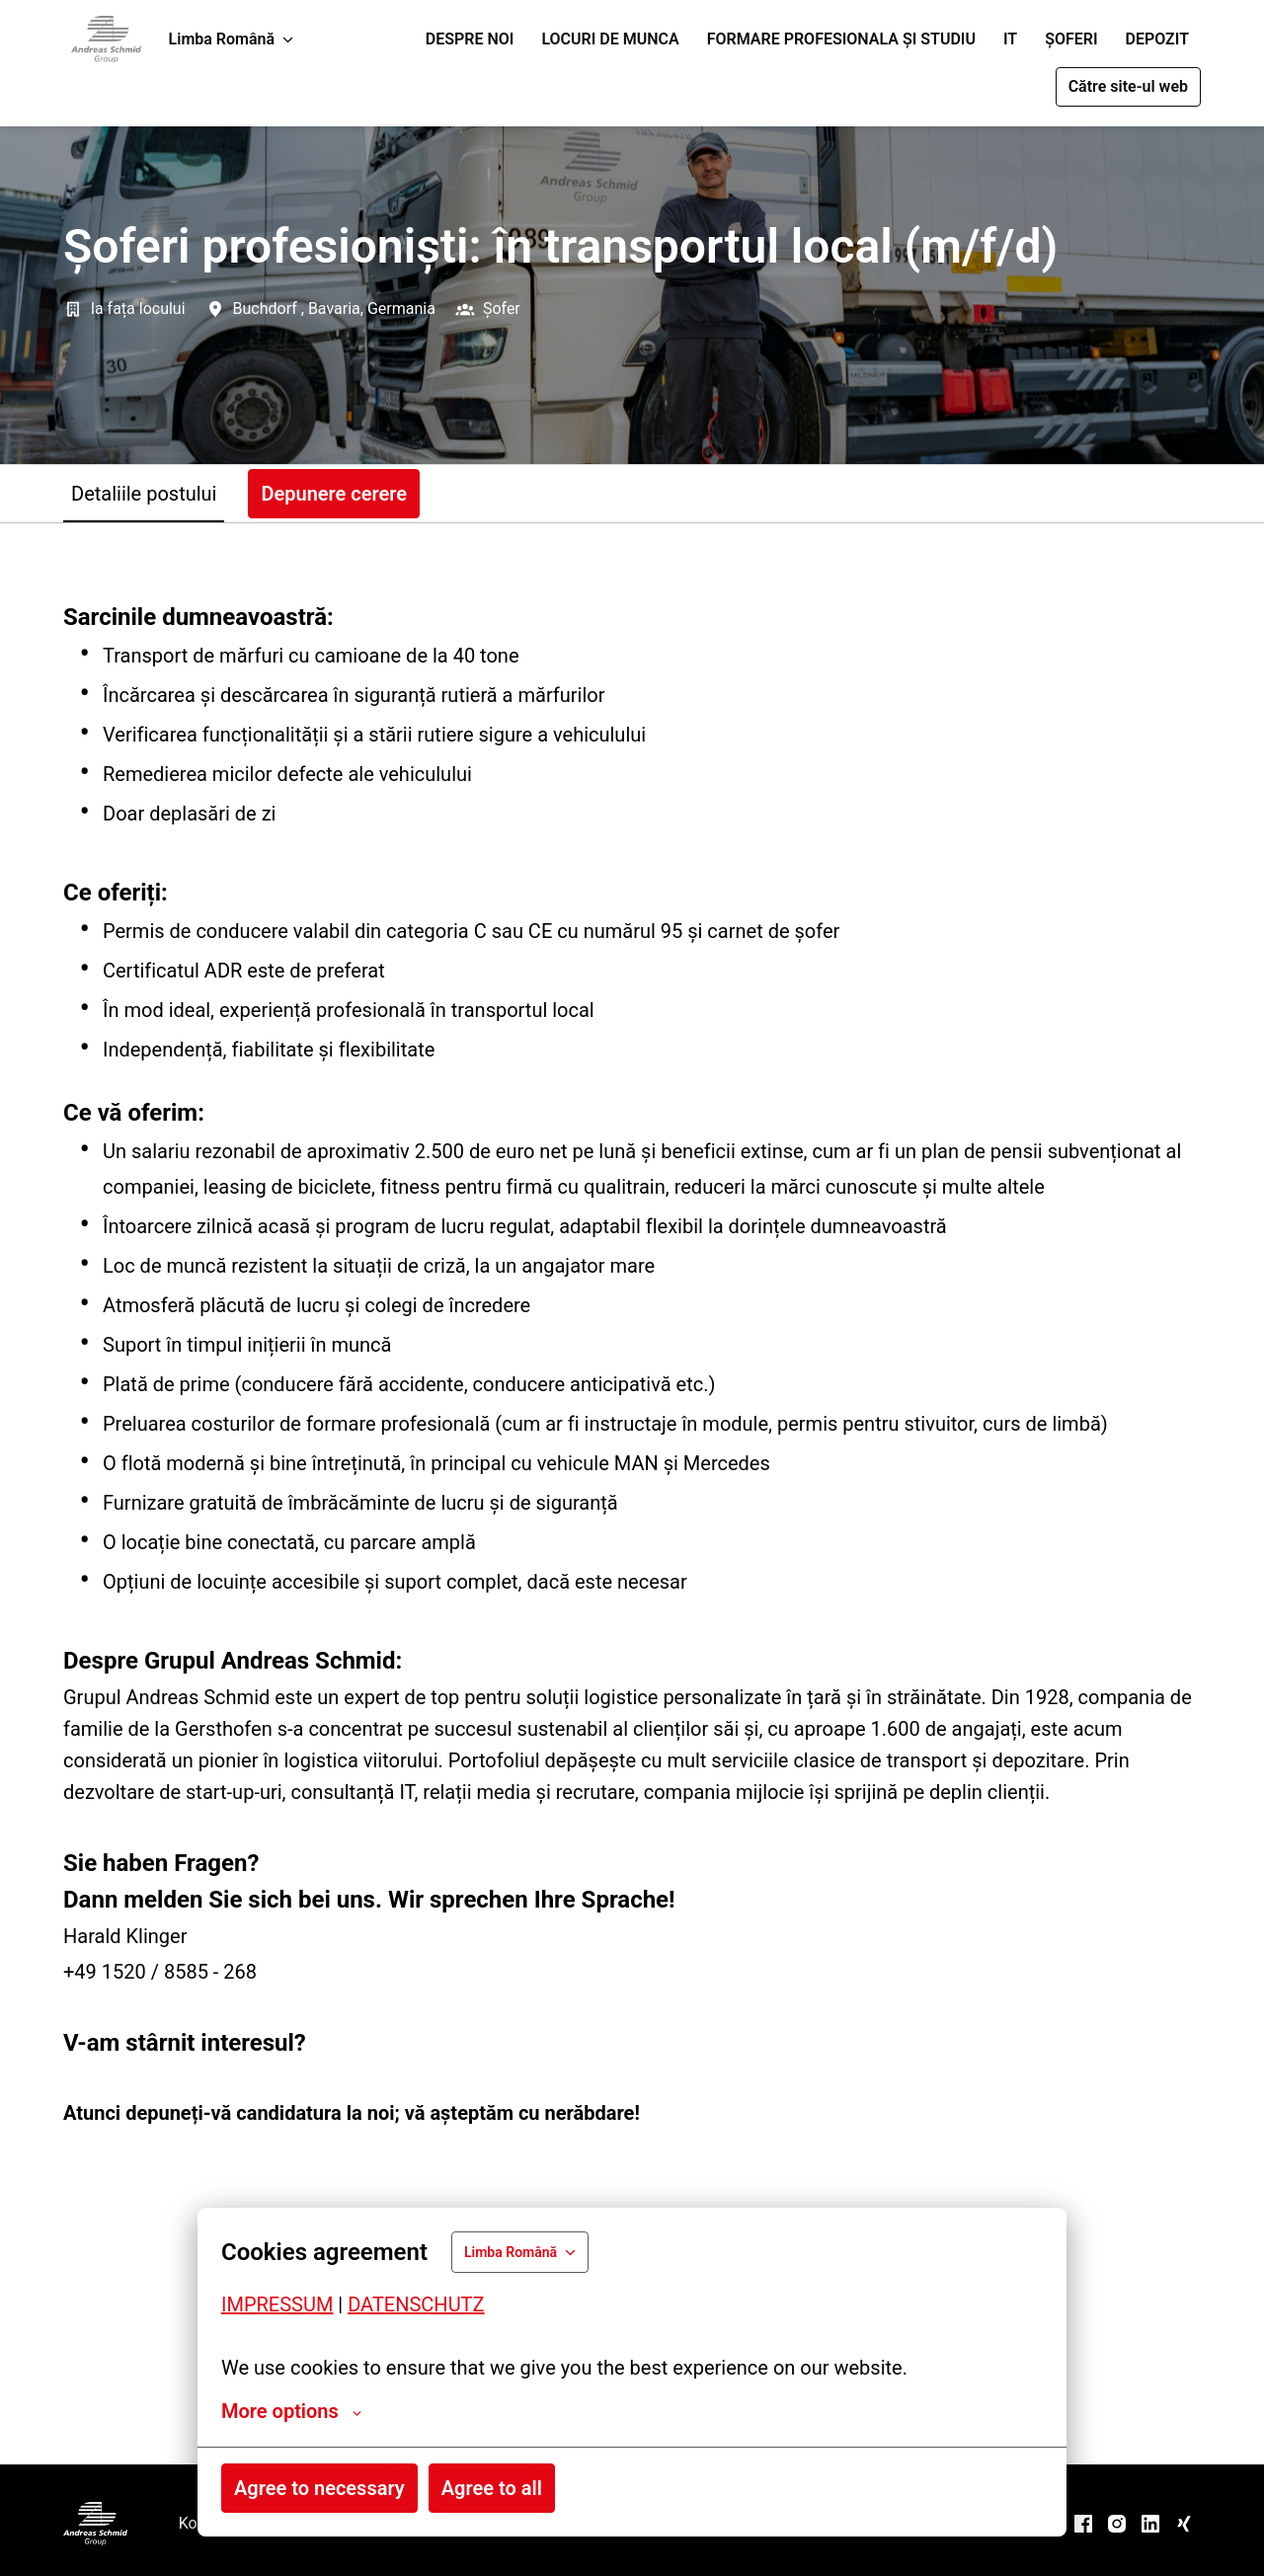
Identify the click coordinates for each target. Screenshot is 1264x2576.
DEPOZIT (1157, 39)
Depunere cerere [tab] (334, 494)
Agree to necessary (319, 2488)
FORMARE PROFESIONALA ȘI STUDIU (841, 39)
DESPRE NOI (470, 39)
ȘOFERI (1071, 39)
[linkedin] (1150, 2523)
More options (291, 2411)
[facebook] (1083, 2523)
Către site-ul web (1128, 86)
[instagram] (1117, 2523)
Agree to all (491, 2488)
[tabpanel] (632, 1493)
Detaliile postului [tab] (143, 494)
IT (1010, 39)
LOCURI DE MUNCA (609, 39)
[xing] (1184, 2523)
